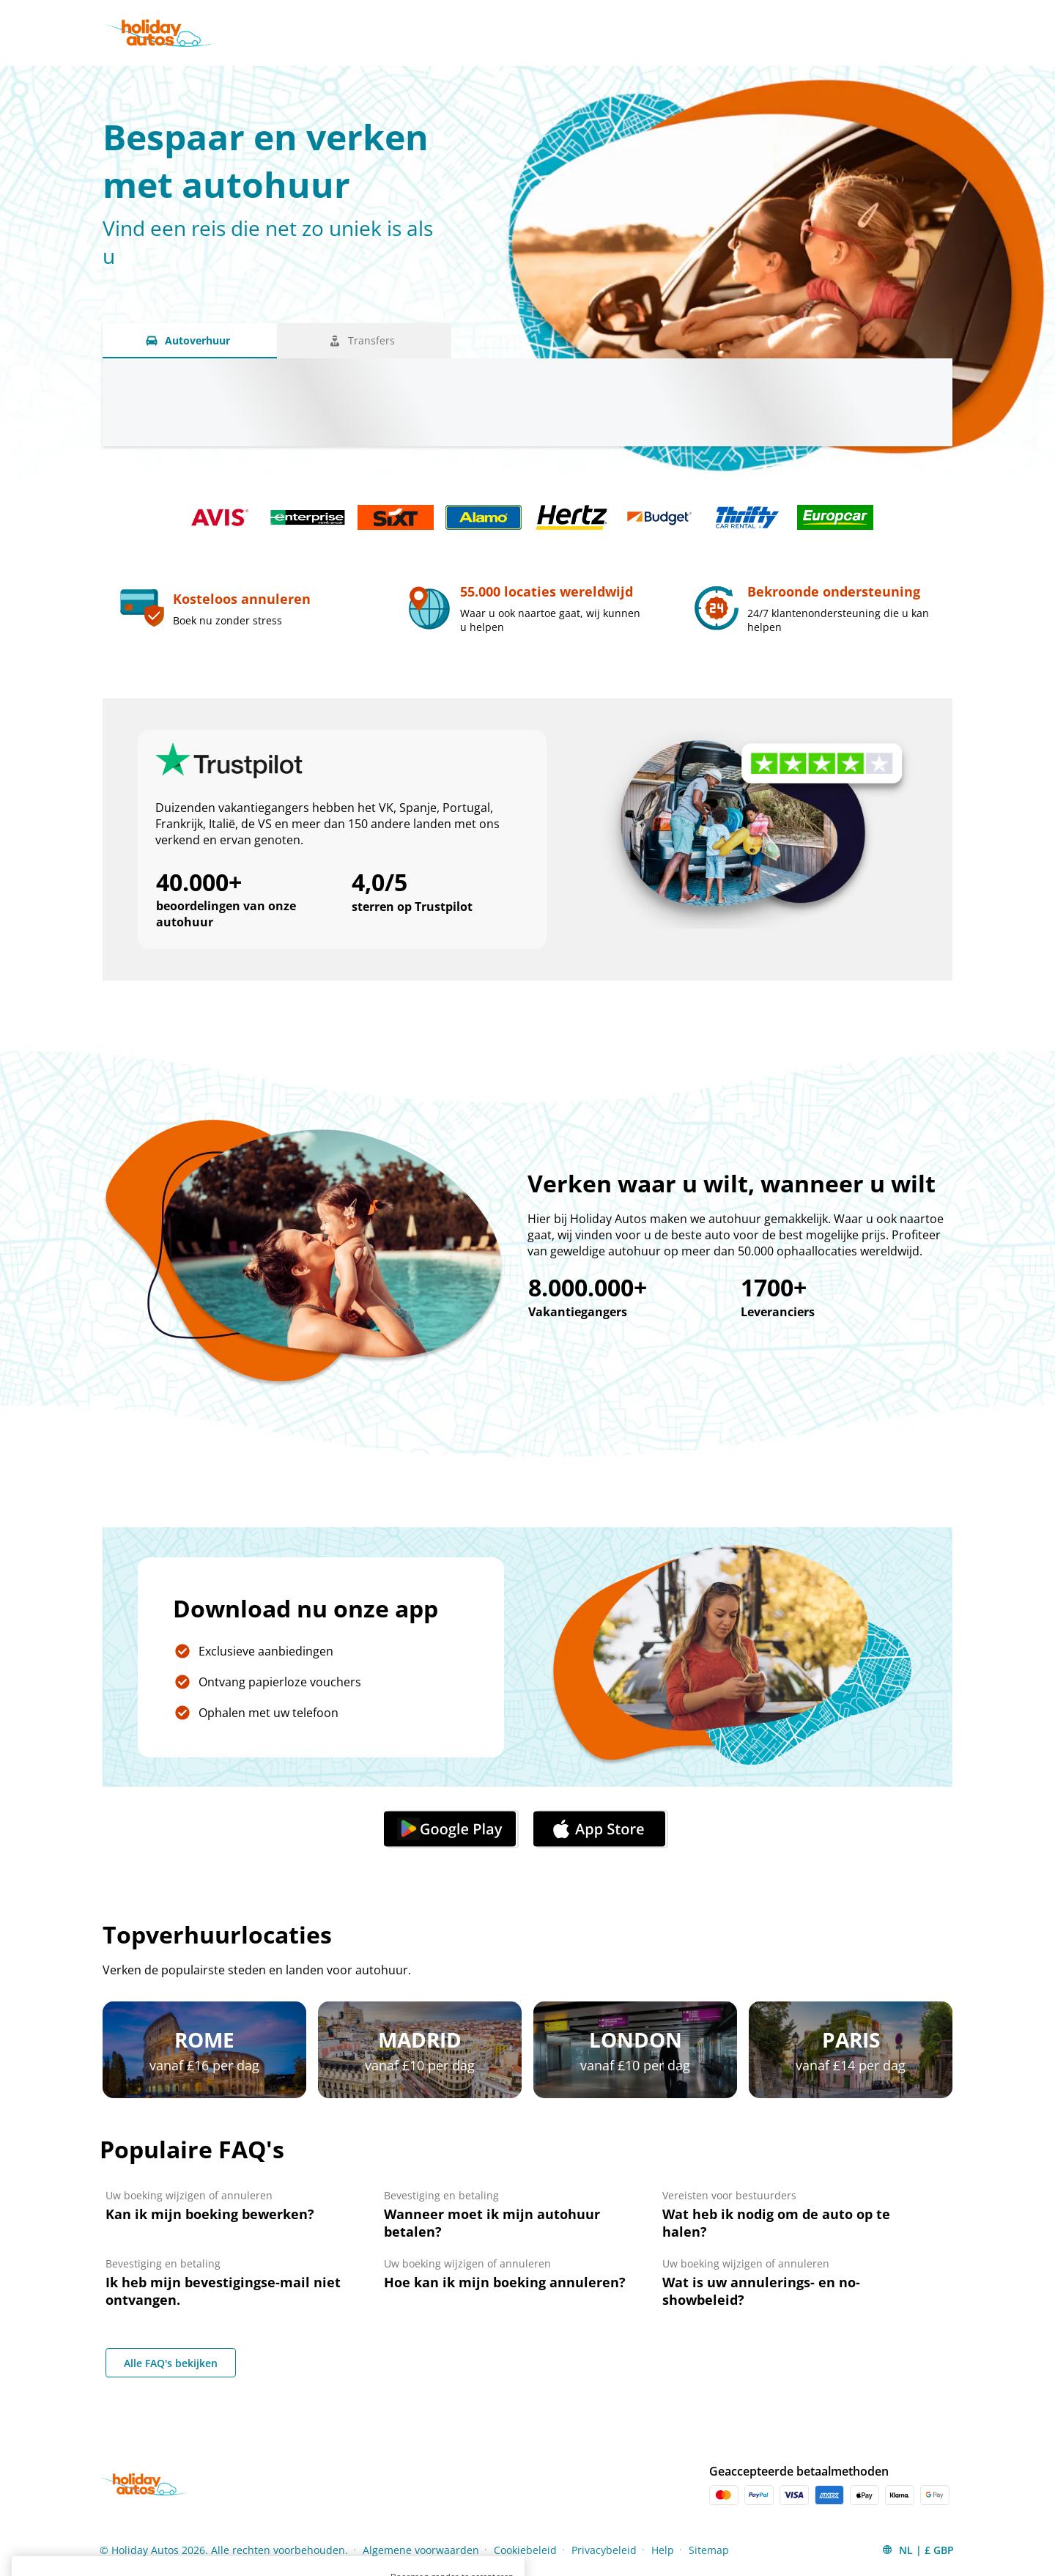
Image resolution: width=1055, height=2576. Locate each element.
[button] (917, 2550)
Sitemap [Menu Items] (709, 2550)
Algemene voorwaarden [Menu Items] (421, 2550)
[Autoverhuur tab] (190, 340)
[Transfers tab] (364, 340)
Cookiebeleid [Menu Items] (525, 2550)
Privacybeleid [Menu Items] (604, 2550)
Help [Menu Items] (662, 2550)
